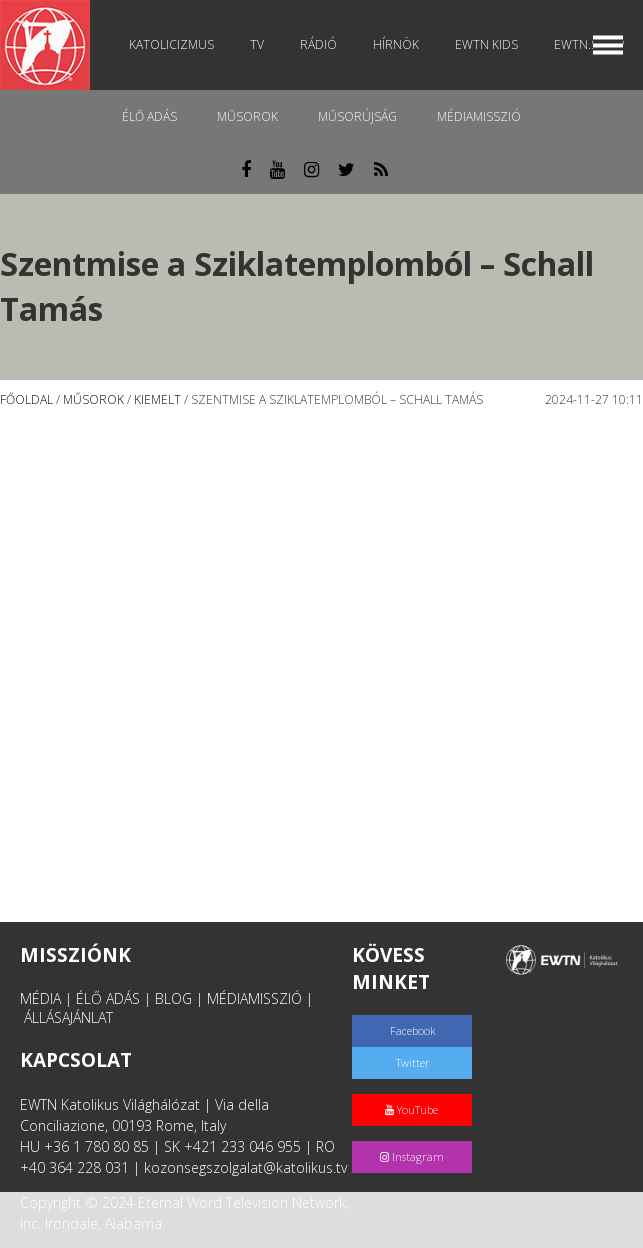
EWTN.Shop (589, 44)
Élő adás (149, 116)
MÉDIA (40, 998)
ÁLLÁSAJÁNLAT (68, 1017)
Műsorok (247, 116)
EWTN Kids (486, 44)
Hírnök (396, 44)
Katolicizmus (171, 44)
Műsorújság (357, 116)
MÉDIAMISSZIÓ (254, 998)
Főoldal (26, 399)
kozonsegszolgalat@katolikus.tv (245, 1167)
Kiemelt (157, 399)
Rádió (318, 44)
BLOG (173, 998)
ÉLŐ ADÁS (108, 998)
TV (257, 44)
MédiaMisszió (479, 116)
